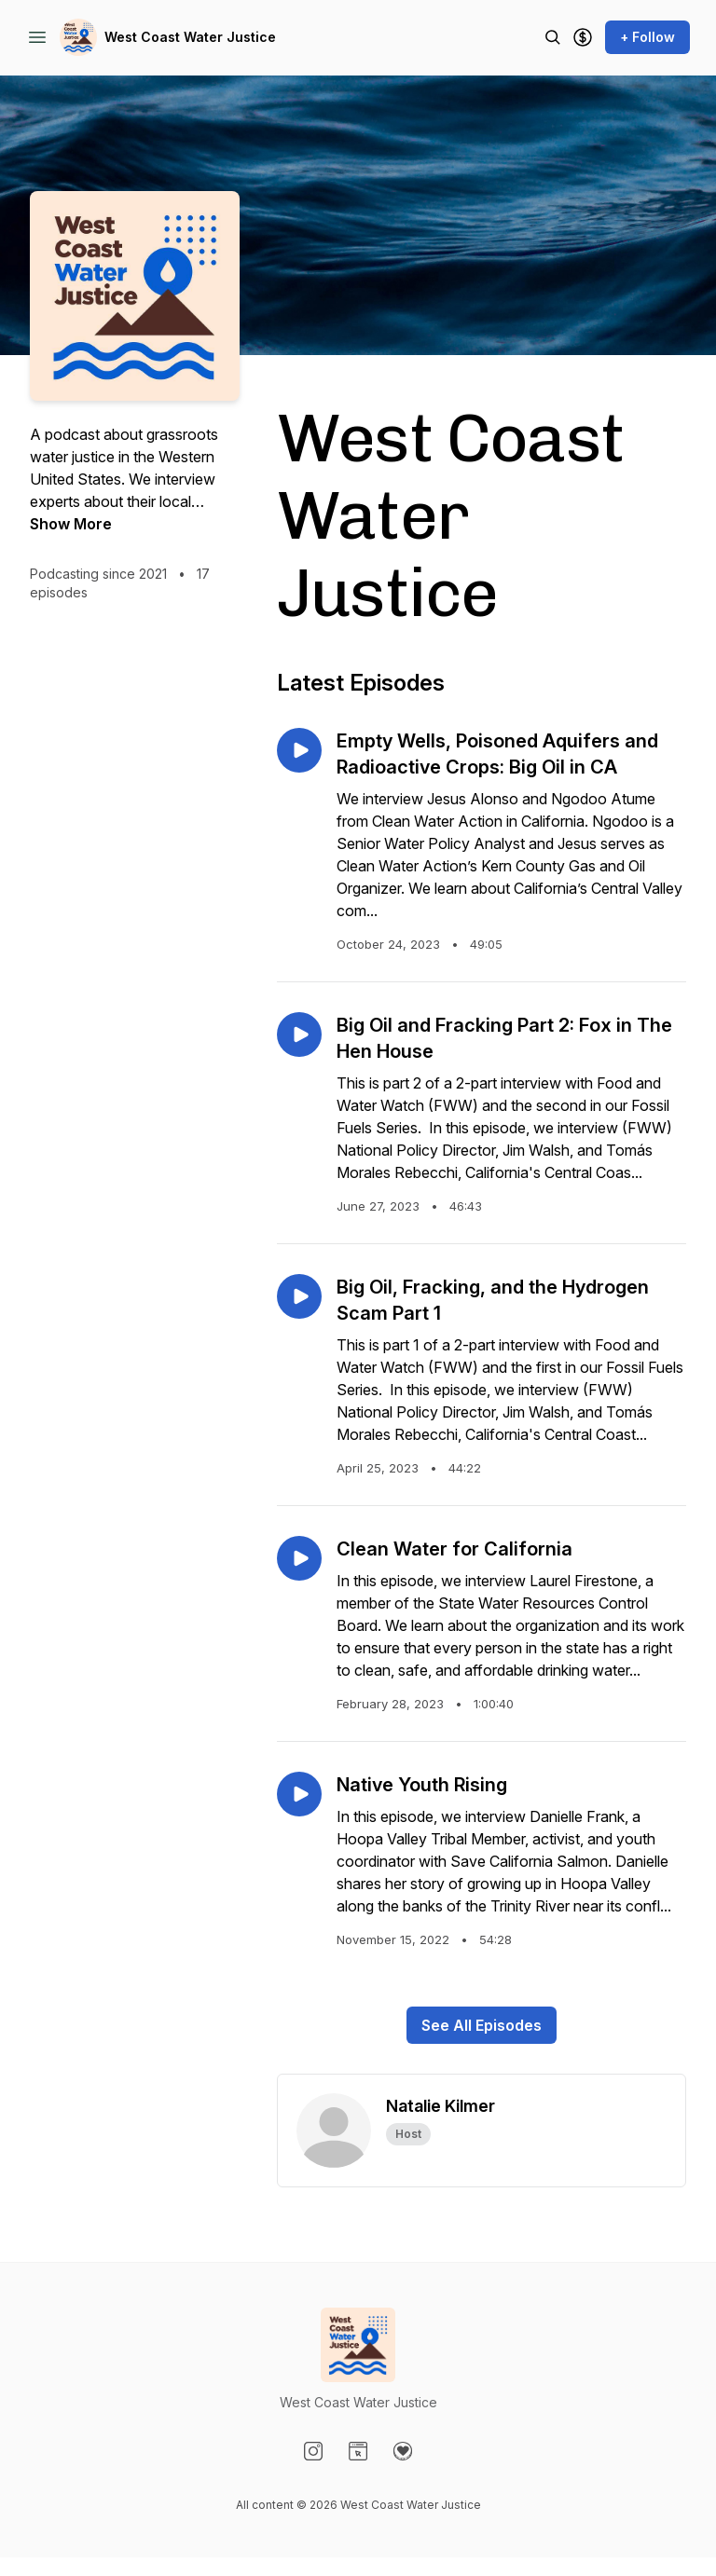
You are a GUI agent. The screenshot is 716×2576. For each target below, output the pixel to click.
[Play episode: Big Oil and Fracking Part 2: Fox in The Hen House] (299, 1034)
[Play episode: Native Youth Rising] (299, 1794)
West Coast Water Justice (190, 37)
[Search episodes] (552, 37)
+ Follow (647, 37)
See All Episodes (481, 2025)
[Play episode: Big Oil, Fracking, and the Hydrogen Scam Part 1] (299, 1296)
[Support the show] (582, 37)
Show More (71, 523)
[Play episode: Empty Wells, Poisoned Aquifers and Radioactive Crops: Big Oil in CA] (299, 750)
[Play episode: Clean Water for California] (299, 1558)
